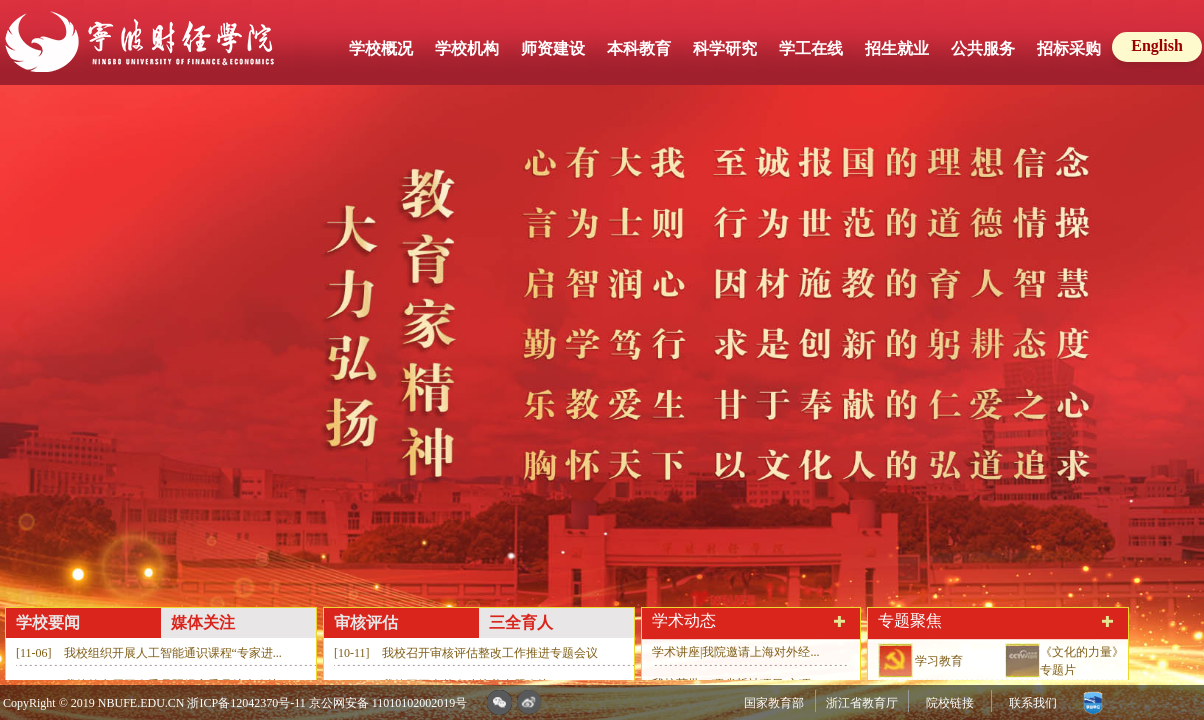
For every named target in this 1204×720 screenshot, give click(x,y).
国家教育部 (774, 703)
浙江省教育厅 (862, 703)
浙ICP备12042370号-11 (246, 703)
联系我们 (1033, 703)
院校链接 (950, 703)
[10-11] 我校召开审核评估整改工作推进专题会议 (466, 653)
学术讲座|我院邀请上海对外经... (735, 652)
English (1157, 45)
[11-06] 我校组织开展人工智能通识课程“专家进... (149, 653)
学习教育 (939, 661)
